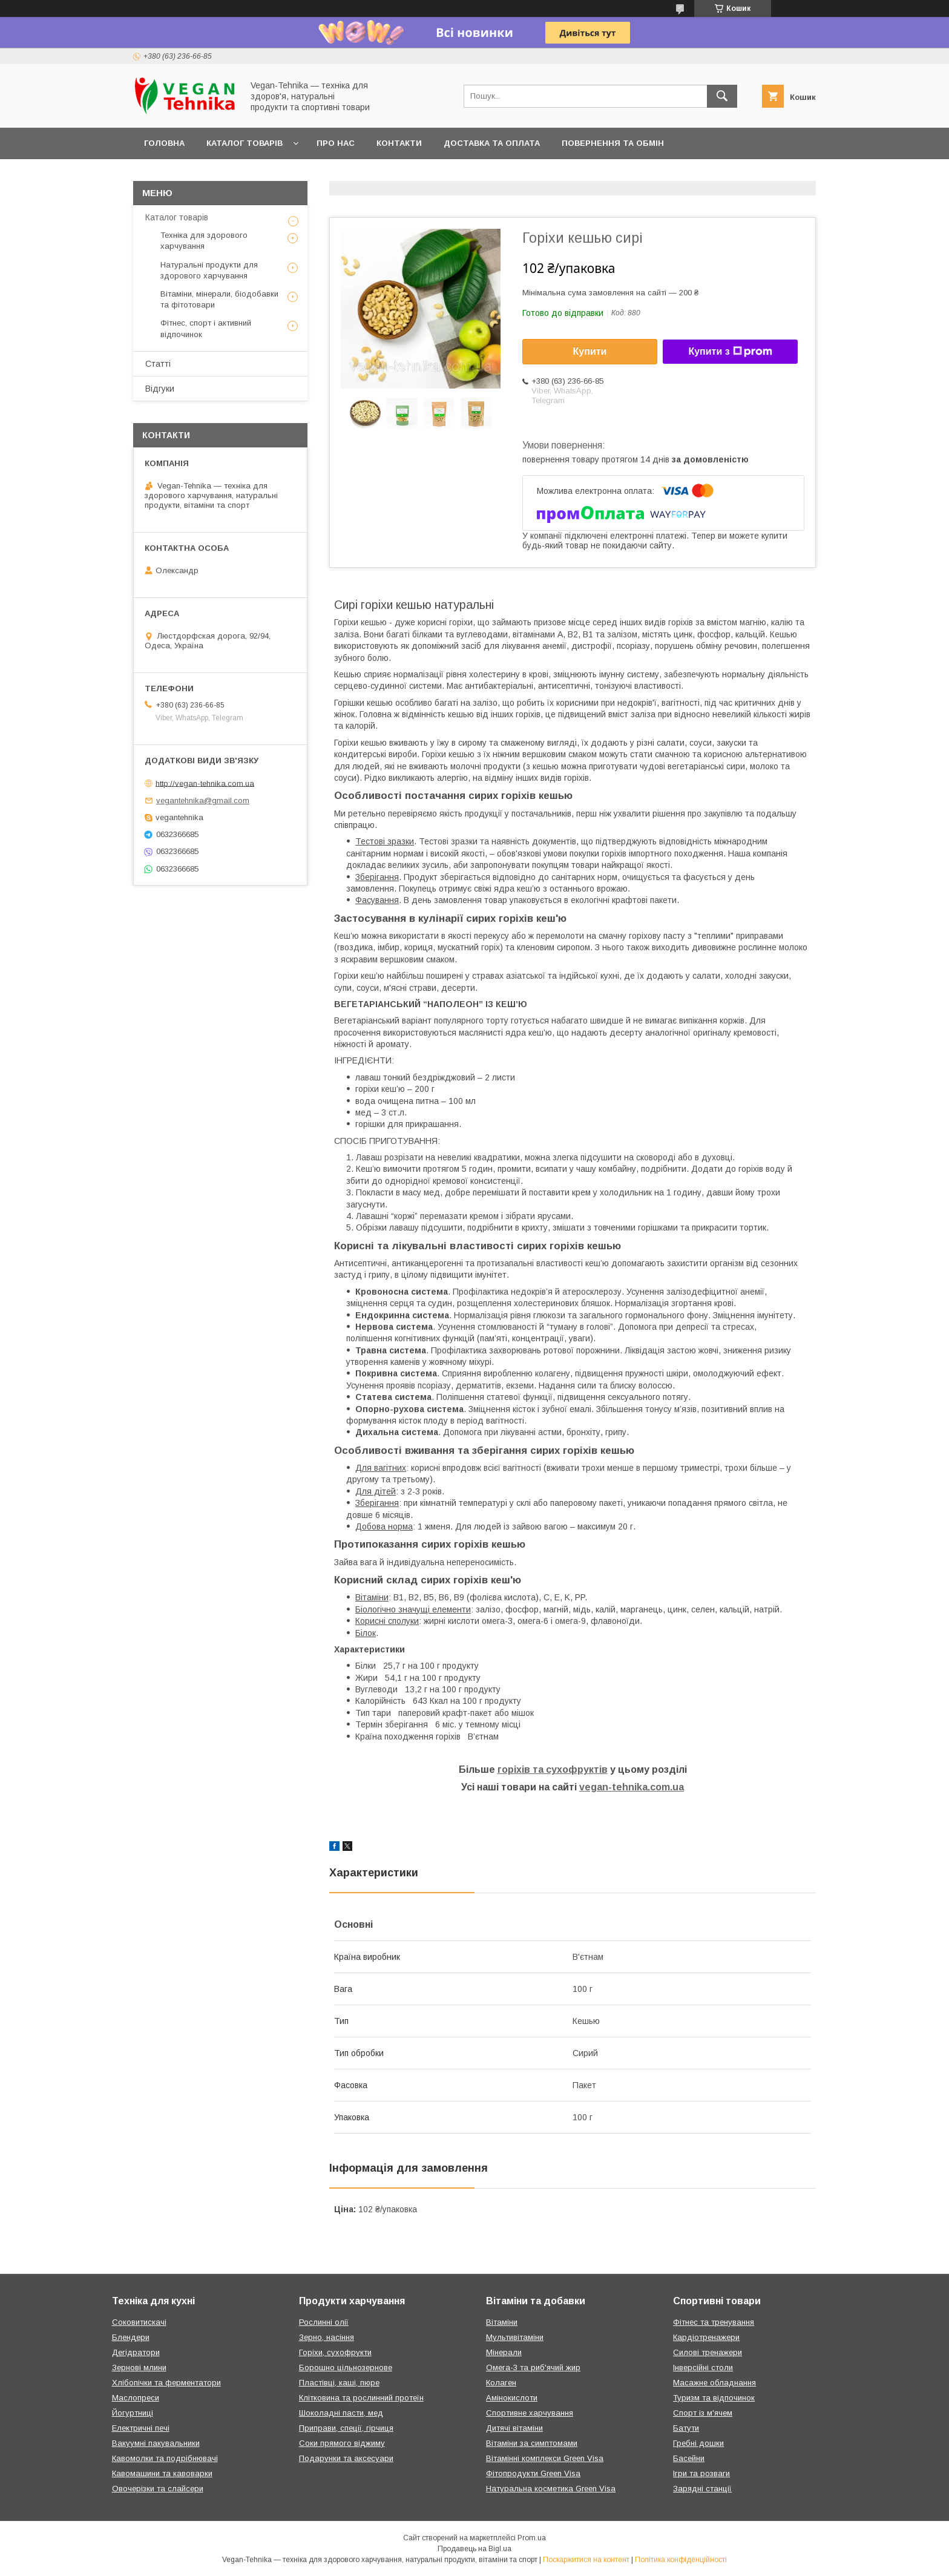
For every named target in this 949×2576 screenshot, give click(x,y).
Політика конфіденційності (681, 2559)
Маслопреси (135, 2397)
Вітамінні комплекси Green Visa (544, 2458)
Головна (164, 143)
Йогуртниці (132, 2412)
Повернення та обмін (613, 143)
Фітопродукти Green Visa (533, 2473)
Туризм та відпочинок (714, 2397)
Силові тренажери (707, 2352)
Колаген (501, 2382)
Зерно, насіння (326, 2337)
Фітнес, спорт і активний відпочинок (205, 328)
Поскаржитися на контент (586, 2559)
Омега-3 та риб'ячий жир (533, 2367)
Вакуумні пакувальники (156, 2443)
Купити (590, 351)
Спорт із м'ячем (702, 2412)
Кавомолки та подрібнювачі (165, 2458)
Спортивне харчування (529, 2412)
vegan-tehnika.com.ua (631, 1787)
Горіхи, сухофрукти (335, 2352)
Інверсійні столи (703, 2367)
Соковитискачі (139, 2322)
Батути (686, 2428)
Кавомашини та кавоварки (162, 2473)
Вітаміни (501, 2322)
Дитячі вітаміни (514, 2428)
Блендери (130, 2337)
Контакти (399, 143)
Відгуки (159, 388)
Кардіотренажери (706, 2337)
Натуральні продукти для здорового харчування (209, 270)
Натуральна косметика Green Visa (551, 2488)
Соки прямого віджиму (342, 2443)
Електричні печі (140, 2428)
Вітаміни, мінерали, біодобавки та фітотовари (219, 299)
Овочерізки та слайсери (157, 2488)
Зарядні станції (702, 2488)
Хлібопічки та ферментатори (166, 2382)
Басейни (688, 2458)
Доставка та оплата (492, 143)
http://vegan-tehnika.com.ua (205, 782)
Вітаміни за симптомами (531, 2443)
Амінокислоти (511, 2397)
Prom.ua (531, 2538)
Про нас (336, 143)
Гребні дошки (698, 2443)
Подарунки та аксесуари (346, 2458)
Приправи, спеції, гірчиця (346, 2428)
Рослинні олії (324, 2322)
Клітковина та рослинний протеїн (361, 2397)
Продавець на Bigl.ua (474, 2549)
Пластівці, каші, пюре (339, 2382)
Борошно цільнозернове (345, 2367)
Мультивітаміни (514, 2337)
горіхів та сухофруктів (552, 1769)
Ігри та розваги (701, 2473)
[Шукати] (722, 96)
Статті (158, 364)
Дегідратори (136, 2352)
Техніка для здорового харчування (204, 241)
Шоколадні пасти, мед (341, 2412)
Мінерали (504, 2352)
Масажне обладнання (714, 2382)
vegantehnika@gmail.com (202, 800)
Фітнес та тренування (713, 2322)
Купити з (730, 351)
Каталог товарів (244, 143)
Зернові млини (139, 2367)
